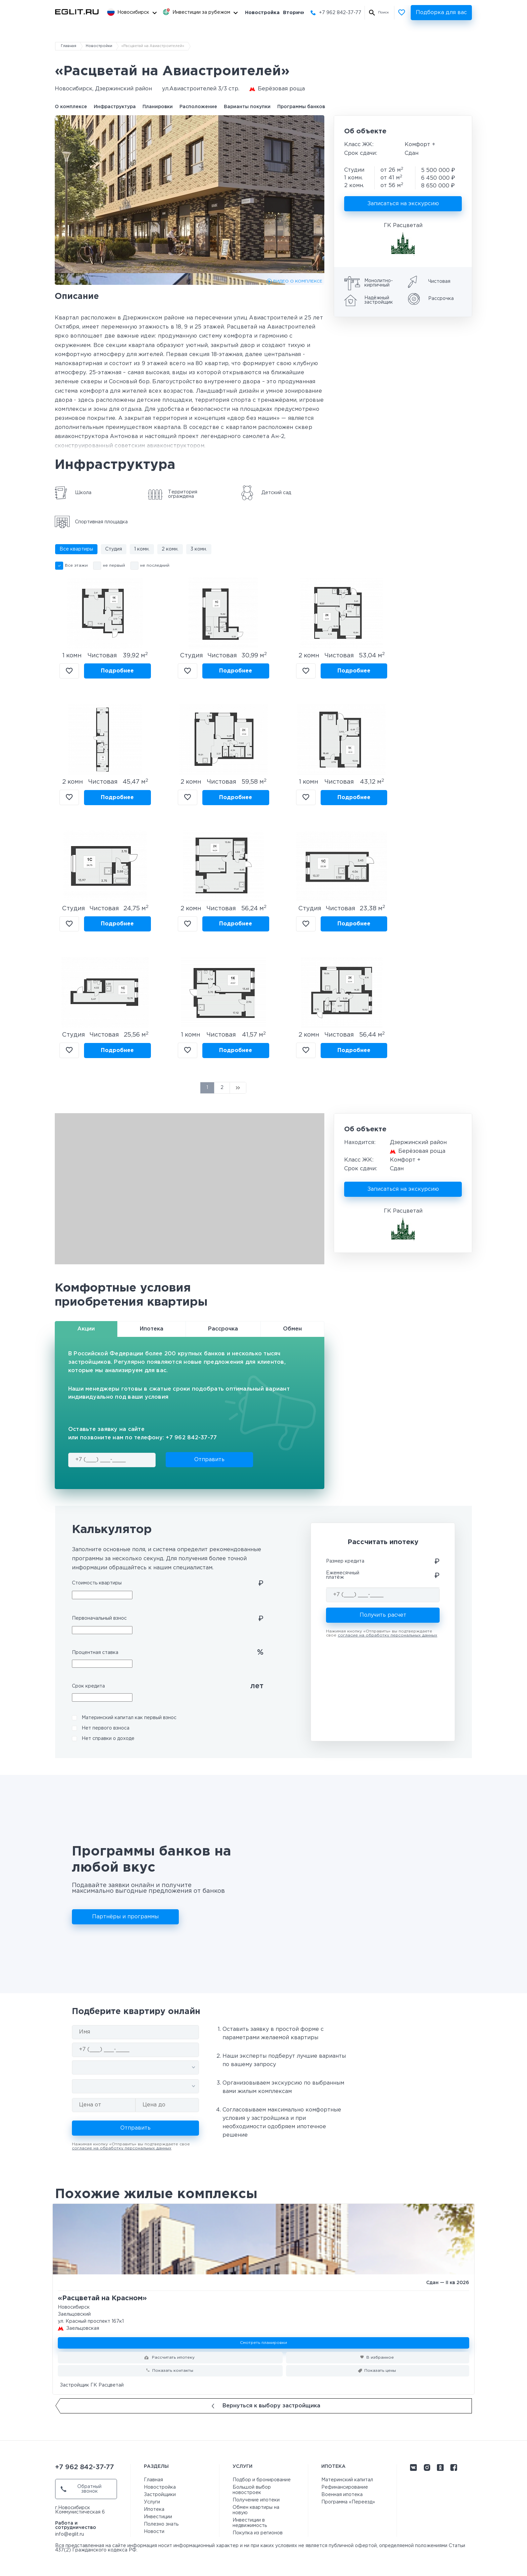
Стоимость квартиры (97, 1583)
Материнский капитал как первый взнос (129, 1718)
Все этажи (76, 565)
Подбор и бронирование (262, 2480)
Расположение (198, 107)
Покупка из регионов (258, 2533)
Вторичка (295, 13)
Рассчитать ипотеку (173, 2357)
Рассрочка (223, 1328)
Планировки (158, 107)
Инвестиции (158, 2517)
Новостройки (99, 46)
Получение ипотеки (256, 2500)
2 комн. (170, 549)
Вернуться (266, 2405)
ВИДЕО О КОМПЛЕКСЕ (297, 281)
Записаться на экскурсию (403, 203)
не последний (154, 565)
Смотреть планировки (263, 2343)
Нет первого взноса (105, 1728)
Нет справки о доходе (108, 1739)
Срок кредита (88, 1686)
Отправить (209, 1459)
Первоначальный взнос (99, 1618)
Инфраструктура (115, 107)
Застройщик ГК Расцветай (92, 2385)
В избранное (69, 671)
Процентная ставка (95, 1653)
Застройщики (160, 2495)
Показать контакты (172, 2370)
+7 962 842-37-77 (340, 13)
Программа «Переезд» (348, 2502)
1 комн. (142, 549)
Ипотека (151, 1328)
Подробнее (117, 670)
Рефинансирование (344, 2487)
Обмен (292, 1328)
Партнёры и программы (125, 1916)
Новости (154, 2532)
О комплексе (71, 107)
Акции (86, 1328)
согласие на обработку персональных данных (387, 1635)
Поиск (383, 12)
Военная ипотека (342, 2495)
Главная (68, 46)
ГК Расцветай (403, 225)
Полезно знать (161, 2524)
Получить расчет (383, 1615)
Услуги (152, 2502)
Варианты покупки (247, 107)
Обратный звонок (81, 2489)
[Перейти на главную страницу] (77, 12)
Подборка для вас (441, 12)
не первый (114, 565)
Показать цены (380, 2370)
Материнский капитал (347, 2480)
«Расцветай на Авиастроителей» (152, 46)
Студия (113, 549)
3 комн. (199, 549)
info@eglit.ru (69, 2534)
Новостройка (262, 13)
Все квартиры (76, 549)
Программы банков (301, 107)
